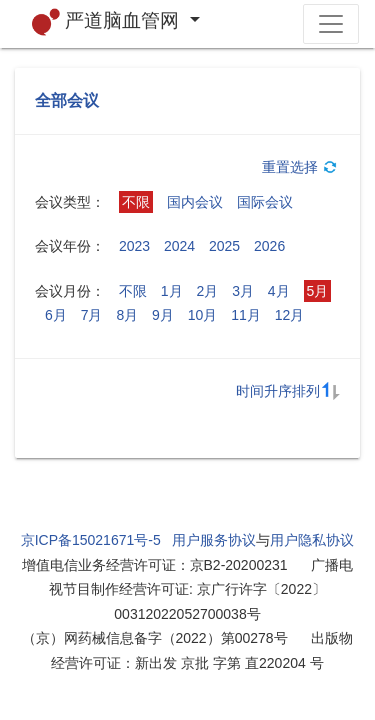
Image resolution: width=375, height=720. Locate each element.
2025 (224, 246)
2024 (179, 246)
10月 (203, 315)
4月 (279, 291)
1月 (172, 291)
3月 (243, 291)
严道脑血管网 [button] (108, 22)
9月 (163, 315)
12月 (290, 315)
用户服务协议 (214, 540)
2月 (207, 291)
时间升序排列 (288, 391)
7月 (92, 315)
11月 (246, 315)
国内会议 (195, 202)
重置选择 (301, 167)
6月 (56, 315)
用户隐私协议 (312, 540)
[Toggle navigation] (331, 24)
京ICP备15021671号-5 (91, 540)
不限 (136, 202)
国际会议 (265, 202)
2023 (134, 246)
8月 (127, 315)
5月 (318, 291)
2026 (269, 246)
